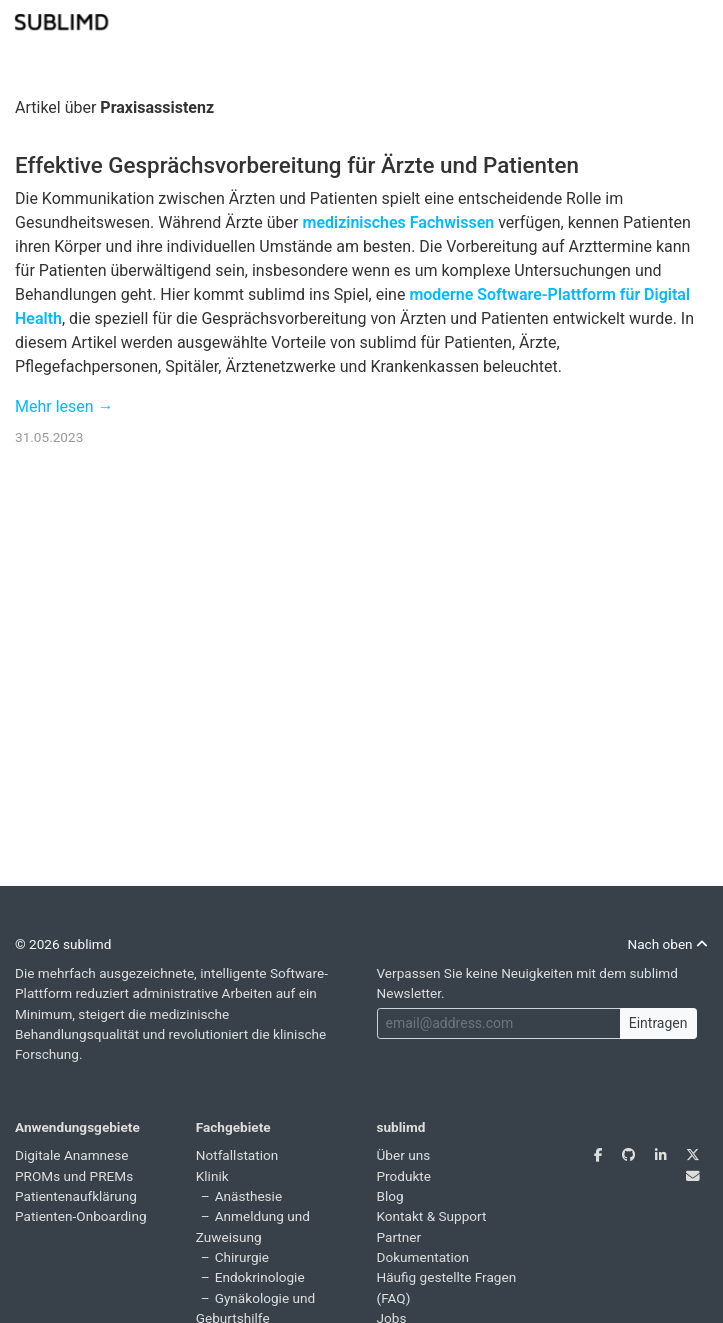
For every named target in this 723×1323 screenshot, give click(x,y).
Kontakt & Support (432, 1216)
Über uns (404, 1155)
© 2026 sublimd (63, 944)
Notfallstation (237, 1155)
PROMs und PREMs (74, 1176)
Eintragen (658, 1023)
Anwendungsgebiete (77, 1127)
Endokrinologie (260, 1277)
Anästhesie (248, 1196)
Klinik (212, 1176)
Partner (399, 1237)
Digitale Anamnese (72, 1155)
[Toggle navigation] (695, 20)
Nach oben (667, 944)
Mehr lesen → (64, 406)
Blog (390, 1196)
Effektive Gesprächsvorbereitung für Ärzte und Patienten (297, 165)
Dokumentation (423, 1257)
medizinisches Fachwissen (398, 222)
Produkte (404, 1176)
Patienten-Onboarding (81, 1216)
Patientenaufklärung (76, 1196)
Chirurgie (242, 1257)
